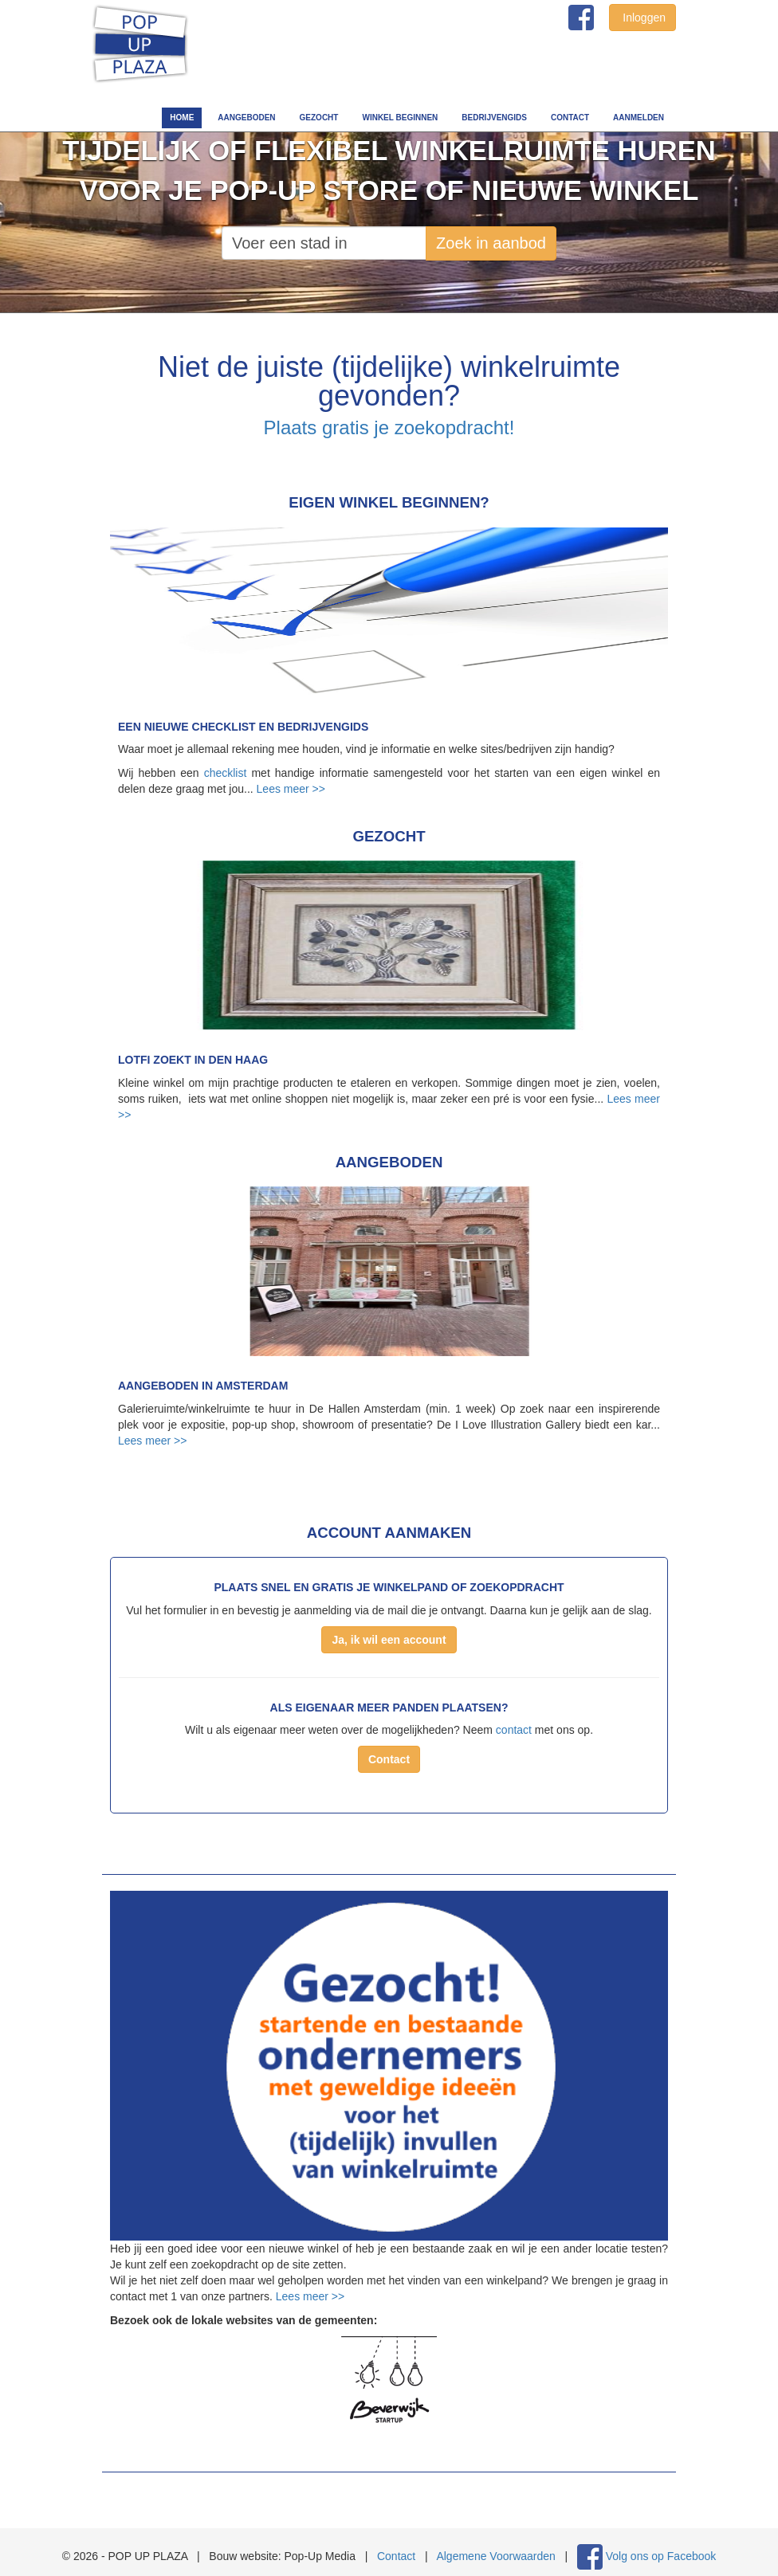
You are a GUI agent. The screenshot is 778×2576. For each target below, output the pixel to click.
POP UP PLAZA (140, 44)
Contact (570, 117)
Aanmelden (638, 117)
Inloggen (642, 17)
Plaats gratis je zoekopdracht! (389, 427)
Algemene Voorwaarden (495, 2556)
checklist (225, 773)
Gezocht (319, 117)
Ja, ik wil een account (389, 1639)
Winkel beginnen (400, 117)
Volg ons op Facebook (661, 2556)
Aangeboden (246, 117)
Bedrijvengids (494, 117)
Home (182, 117)
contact (514, 1729)
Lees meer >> (291, 788)
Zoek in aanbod (491, 243)
